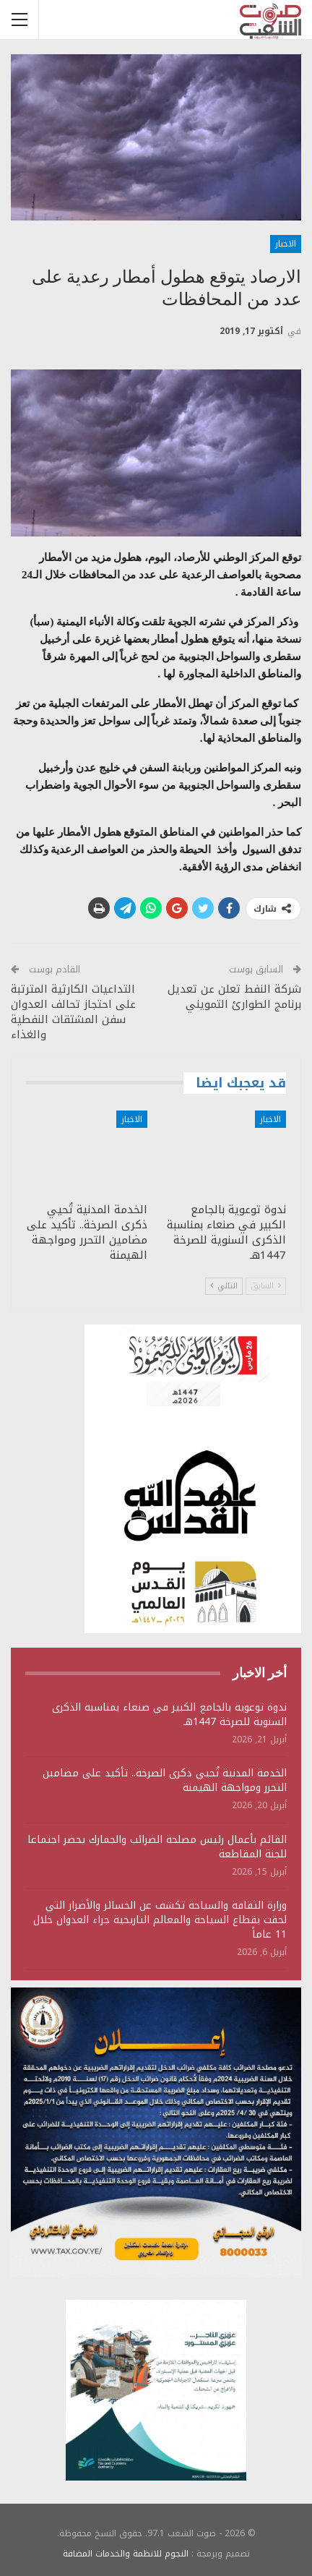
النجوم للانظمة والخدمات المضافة (125, 2554)
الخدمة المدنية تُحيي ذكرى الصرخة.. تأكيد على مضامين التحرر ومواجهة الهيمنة (165, 1780)
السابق (266, 1285)
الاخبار (285, 244)
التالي (224, 1285)
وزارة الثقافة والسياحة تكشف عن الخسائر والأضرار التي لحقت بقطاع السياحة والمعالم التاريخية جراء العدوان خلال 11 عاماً (160, 1920)
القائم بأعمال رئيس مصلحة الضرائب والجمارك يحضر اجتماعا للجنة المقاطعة (157, 1847)
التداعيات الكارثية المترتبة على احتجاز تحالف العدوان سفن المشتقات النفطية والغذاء (73, 1012)
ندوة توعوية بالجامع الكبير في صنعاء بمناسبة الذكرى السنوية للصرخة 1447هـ (169, 1715)
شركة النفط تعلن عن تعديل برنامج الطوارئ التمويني (234, 996)
